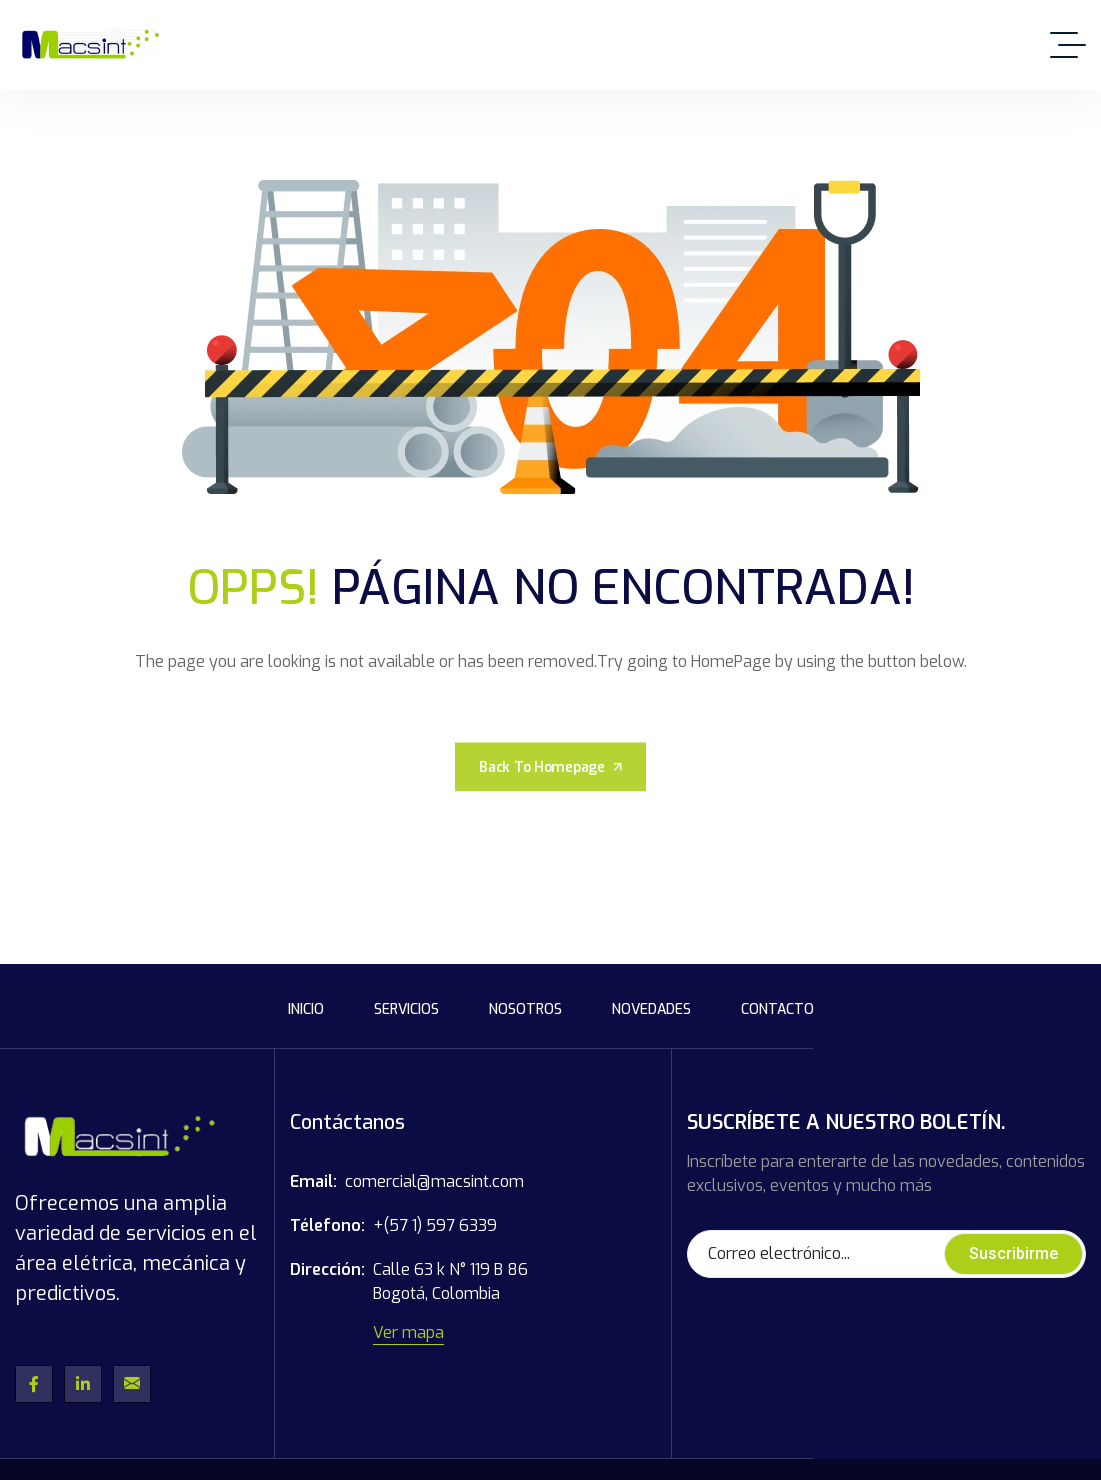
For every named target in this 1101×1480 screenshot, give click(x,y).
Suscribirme (1013, 1253)
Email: (313, 1181)
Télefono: (327, 1225)
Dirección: (327, 1269)
